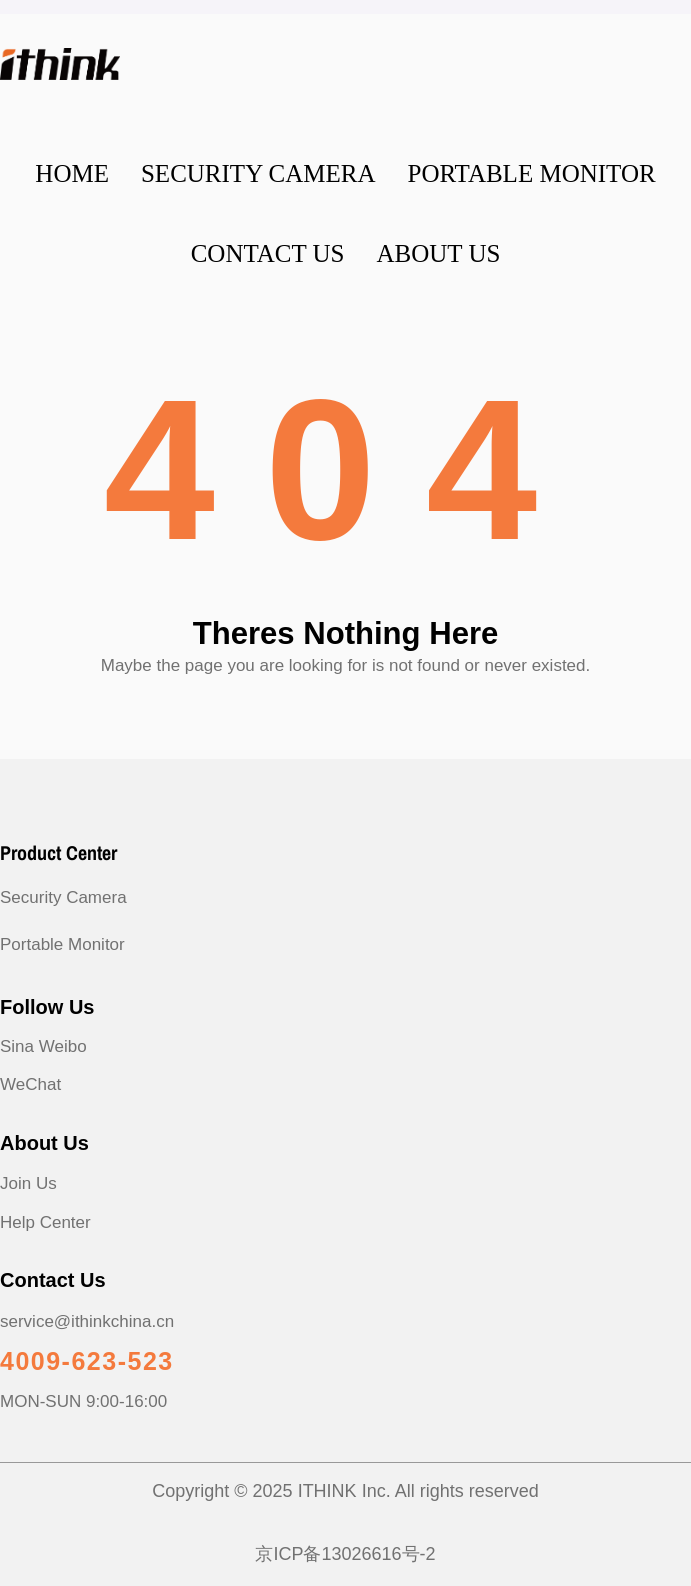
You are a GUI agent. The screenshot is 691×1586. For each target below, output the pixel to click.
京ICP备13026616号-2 (345, 1554)
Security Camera (63, 897)
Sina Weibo (43, 1046)
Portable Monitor (62, 944)
